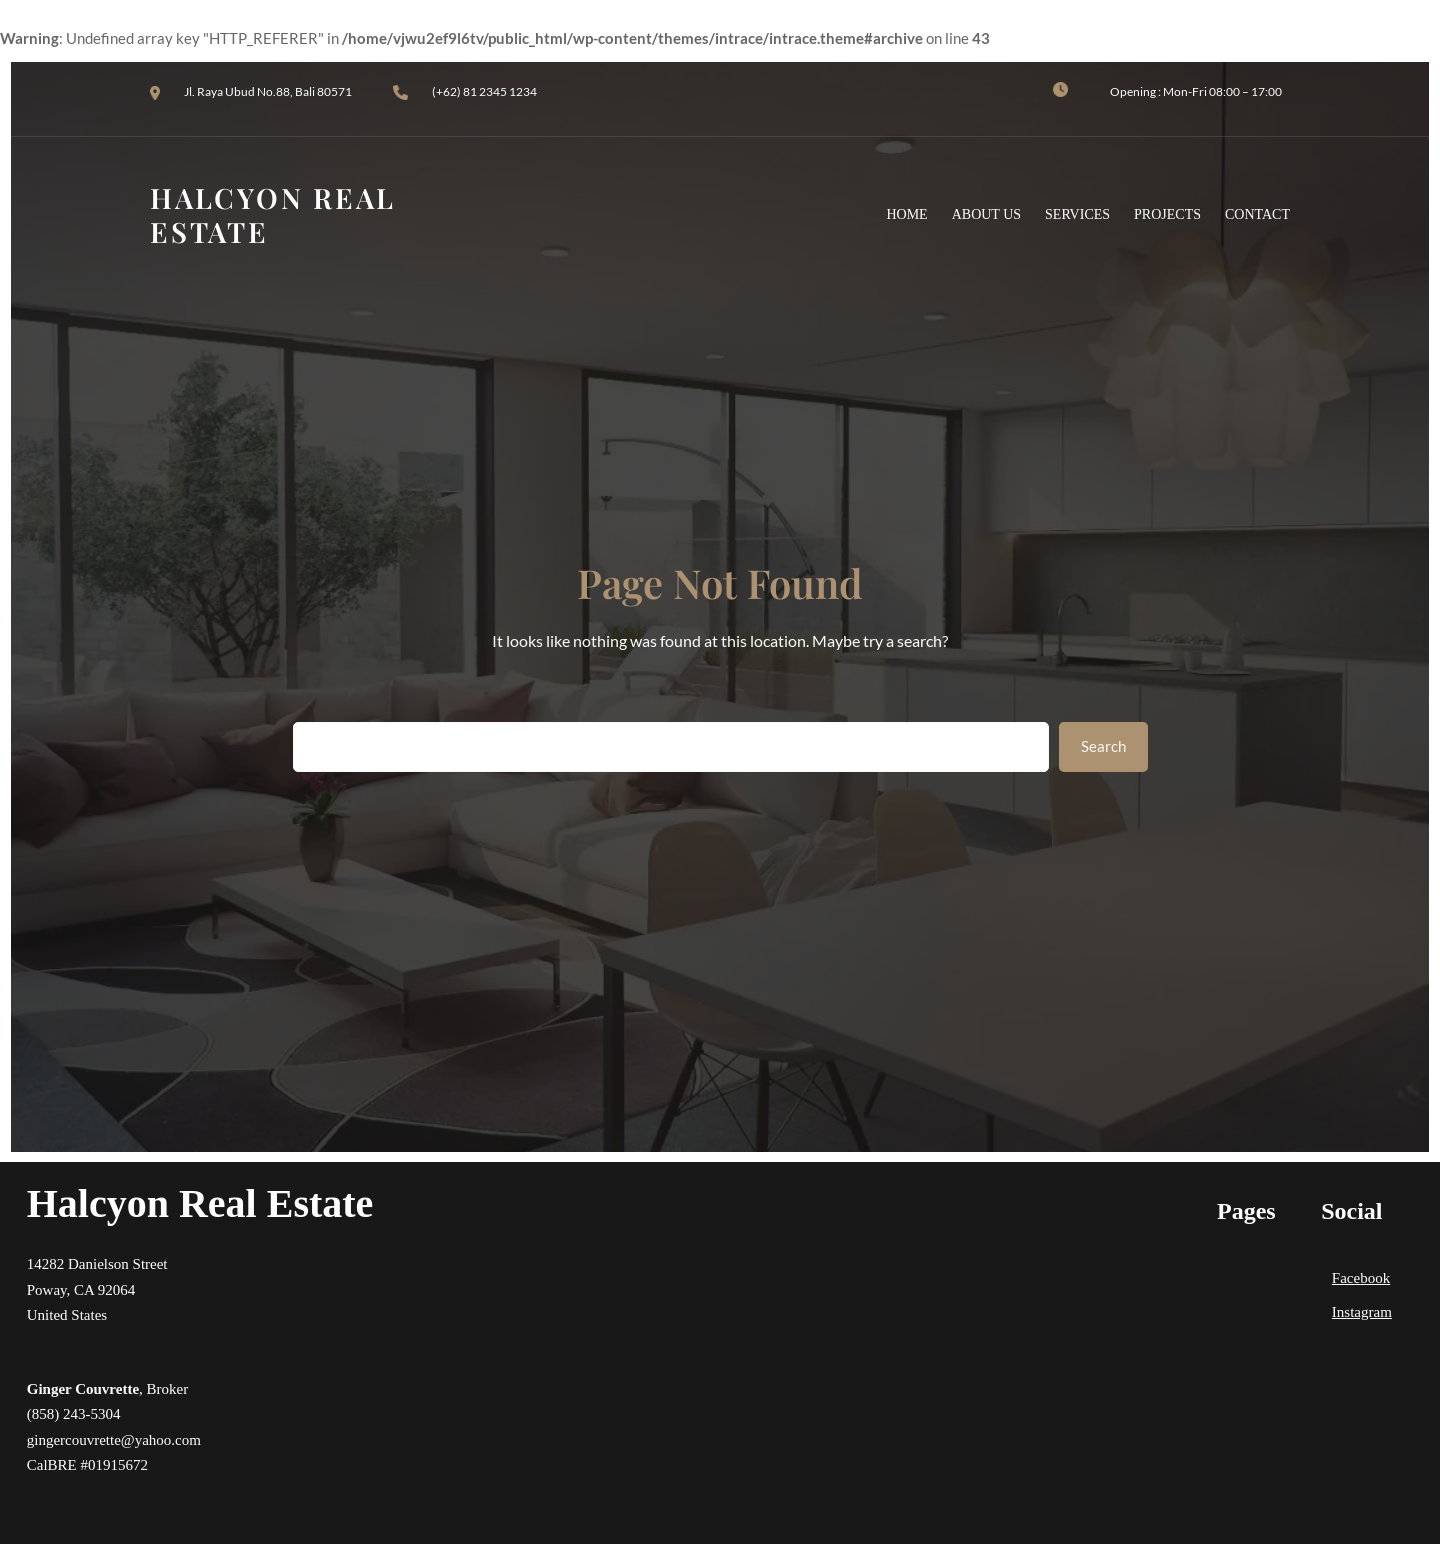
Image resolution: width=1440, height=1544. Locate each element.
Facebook (1361, 1278)
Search (1103, 746)
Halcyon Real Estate (200, 1203)
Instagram (1362, 1312)
